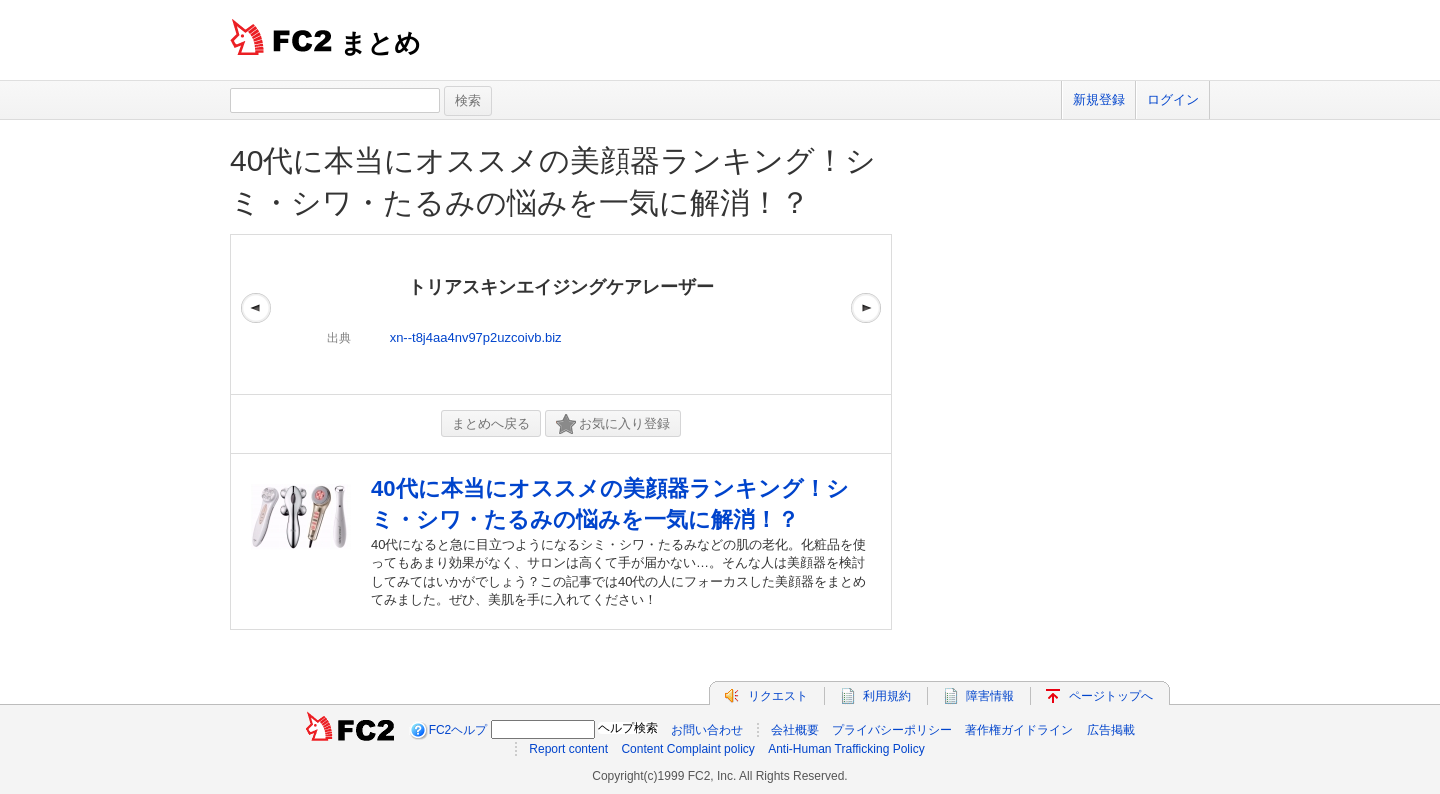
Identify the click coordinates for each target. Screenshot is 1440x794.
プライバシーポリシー (892, 730)
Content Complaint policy (687, 749)
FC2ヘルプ (458, 730)
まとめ (380, 43)
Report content (568, 749)
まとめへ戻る (491, 423)
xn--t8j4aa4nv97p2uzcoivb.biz (476, 337)
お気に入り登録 (613, 424)
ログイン (1173, 99)
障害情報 (990, 696)
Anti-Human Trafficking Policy (846, 749)
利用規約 (887, 696)
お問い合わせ (707, 730)
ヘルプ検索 (628, 728)
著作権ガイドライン (1019, 730)
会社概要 (795, 730)
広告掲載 (1111, 730)
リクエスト (778, 696)
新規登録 (1099, 99)
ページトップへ (1111, 696)
